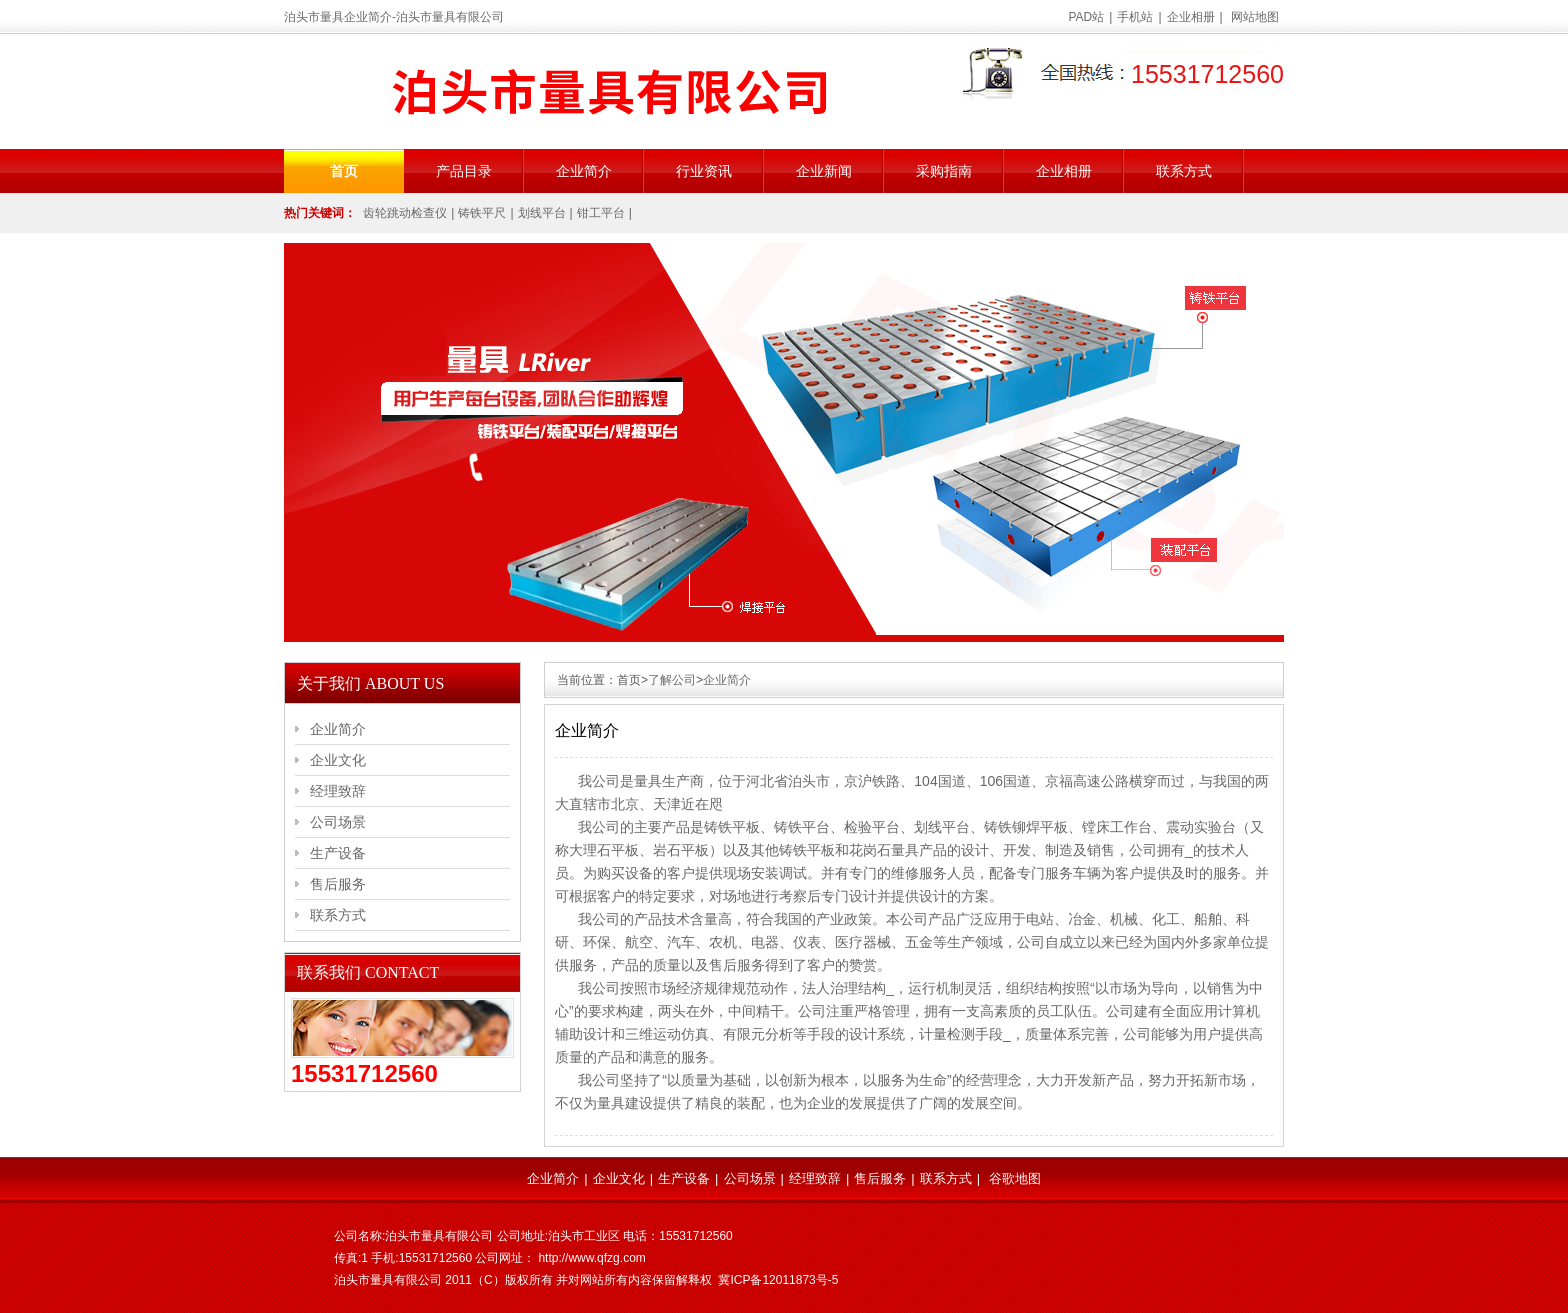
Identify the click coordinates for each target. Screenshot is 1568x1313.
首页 (344, 171)
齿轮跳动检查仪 (405, 213)
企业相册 (1191, 17)
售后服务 (338, 884)
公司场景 (338, 822)
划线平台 (542, 213)
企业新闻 (824, 171)
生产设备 (338, 853)
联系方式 (1184, 171)
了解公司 (672, 680)
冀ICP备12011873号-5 (778, 1280)
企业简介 (584, 171)
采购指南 (944, 171)
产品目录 (464, 171)
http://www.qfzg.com (591, 1258)
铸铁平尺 (482, 213)
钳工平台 (601, 213)
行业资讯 (704, 171)
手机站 (1135, 17)
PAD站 (1087, 17)
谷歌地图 (1015, 1178)
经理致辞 (338, 791)
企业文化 (338, 760)
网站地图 (1255, 17)
